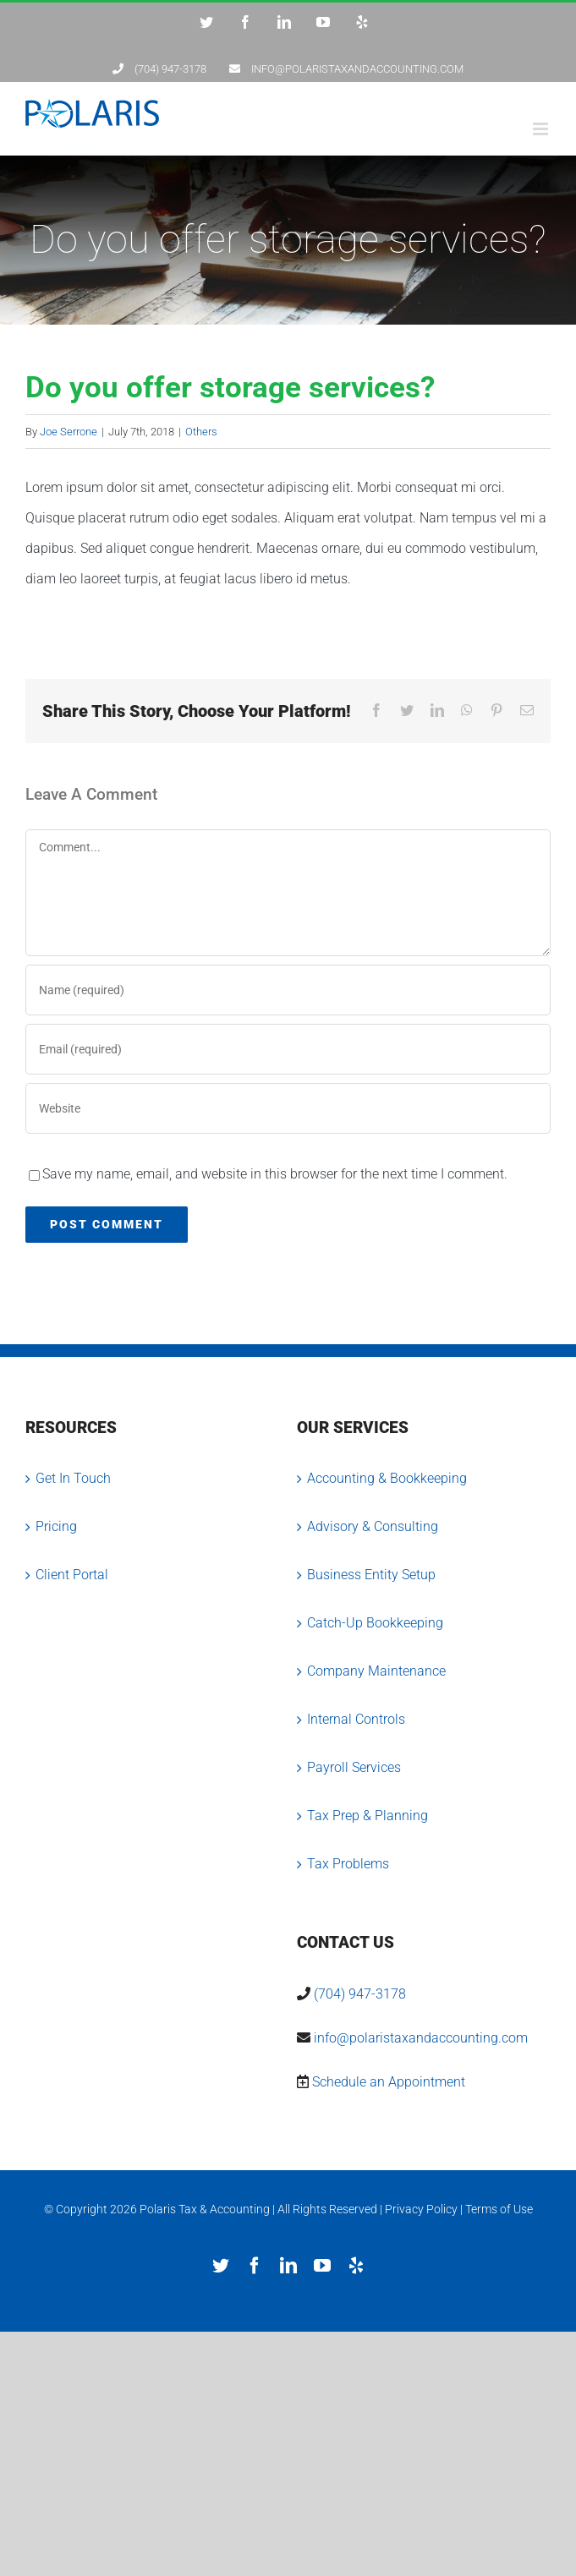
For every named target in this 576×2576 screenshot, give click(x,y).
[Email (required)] (288, 1049)
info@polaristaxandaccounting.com (421, 2038)
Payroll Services (354, 1767)
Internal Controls (356, 1719)
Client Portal (72, 1575)
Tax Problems (348, 1864)
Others (201, 431)
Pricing (56, 1526)
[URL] (288, 1108)
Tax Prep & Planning (367, 1816)
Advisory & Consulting (372, 1526)
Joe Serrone (68, 431)
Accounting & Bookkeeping (387, 1478)
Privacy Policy (421, 2209)
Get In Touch (73, 1478)
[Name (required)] (288, 990)
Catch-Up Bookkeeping (375, 1623)
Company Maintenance (376, 1671)
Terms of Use (499, 2209)
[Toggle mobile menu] (542, 129)
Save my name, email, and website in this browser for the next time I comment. (274, 1174)
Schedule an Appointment (388, 2082)
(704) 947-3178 (360, 1994)
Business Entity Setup (371, 1575)
